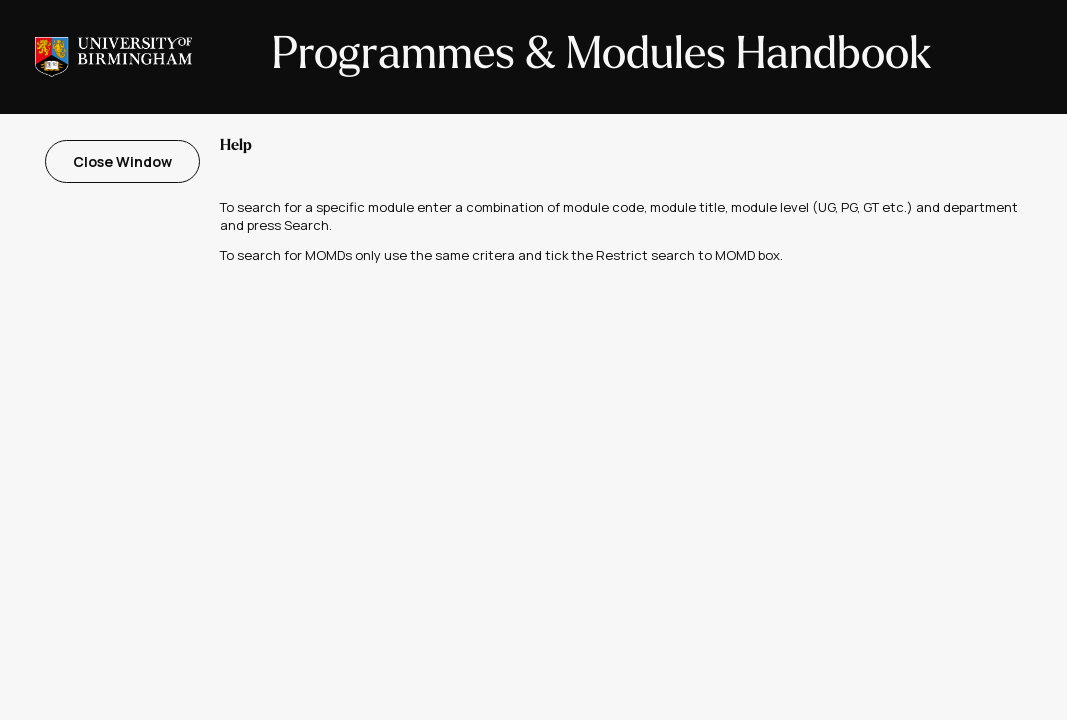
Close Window (122, 161)
